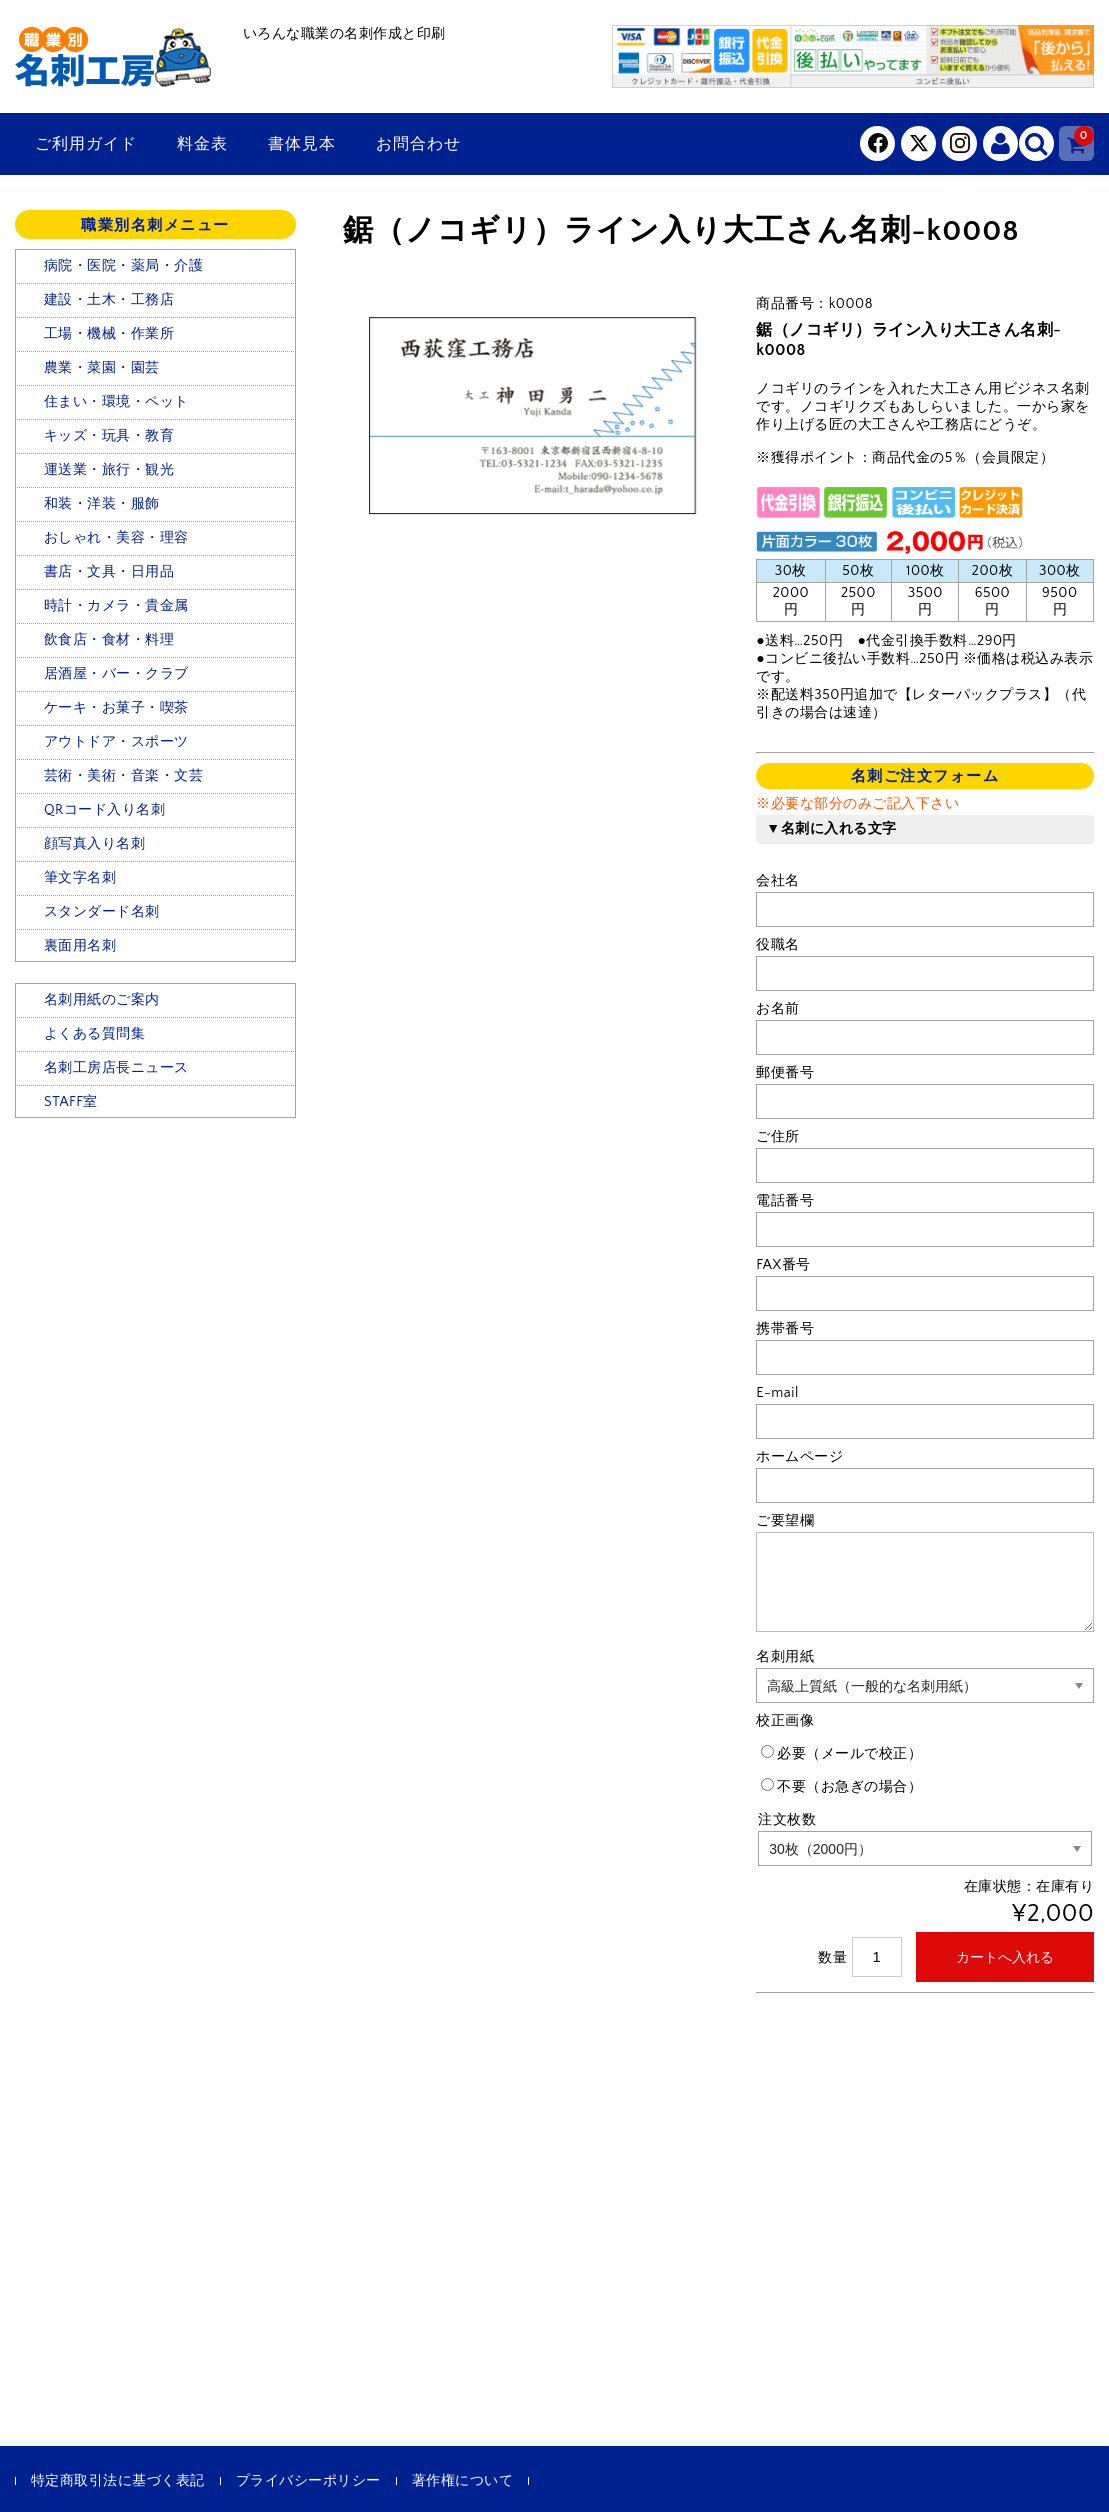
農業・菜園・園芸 (102, 368)
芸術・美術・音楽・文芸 (124, 776)
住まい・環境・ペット (116, 402)
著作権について (463, 2481)
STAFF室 (71, 1102)
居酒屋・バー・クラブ (116, 674)
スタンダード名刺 (102, 912)
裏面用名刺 (80, 946)
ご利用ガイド (86, 144)
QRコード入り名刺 (104, 810)
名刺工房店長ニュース (116, 1068)
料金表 (202, 144)
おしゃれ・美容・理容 (116, 538)
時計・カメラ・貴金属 (116, 606)
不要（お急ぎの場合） (841, 1786)
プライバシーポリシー (308, 2481)
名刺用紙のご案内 (102, 1000)
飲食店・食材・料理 (109, 640)
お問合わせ (418, 144)
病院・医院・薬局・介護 (124, 266)
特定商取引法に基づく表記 (118, 2481)
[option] (531, 416)
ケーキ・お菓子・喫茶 (116, 708)
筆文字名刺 (80, 878)
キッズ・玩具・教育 (109, 436)
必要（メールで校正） (841, 1753)
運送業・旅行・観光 (109, 470)
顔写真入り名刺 (95, 844)
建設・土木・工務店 (109, 300)
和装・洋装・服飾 (102, 504)
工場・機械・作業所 (109, 334)
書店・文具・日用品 (109, 572)
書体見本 (302, 144)
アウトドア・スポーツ (116, 742)
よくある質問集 (95, 1034)
